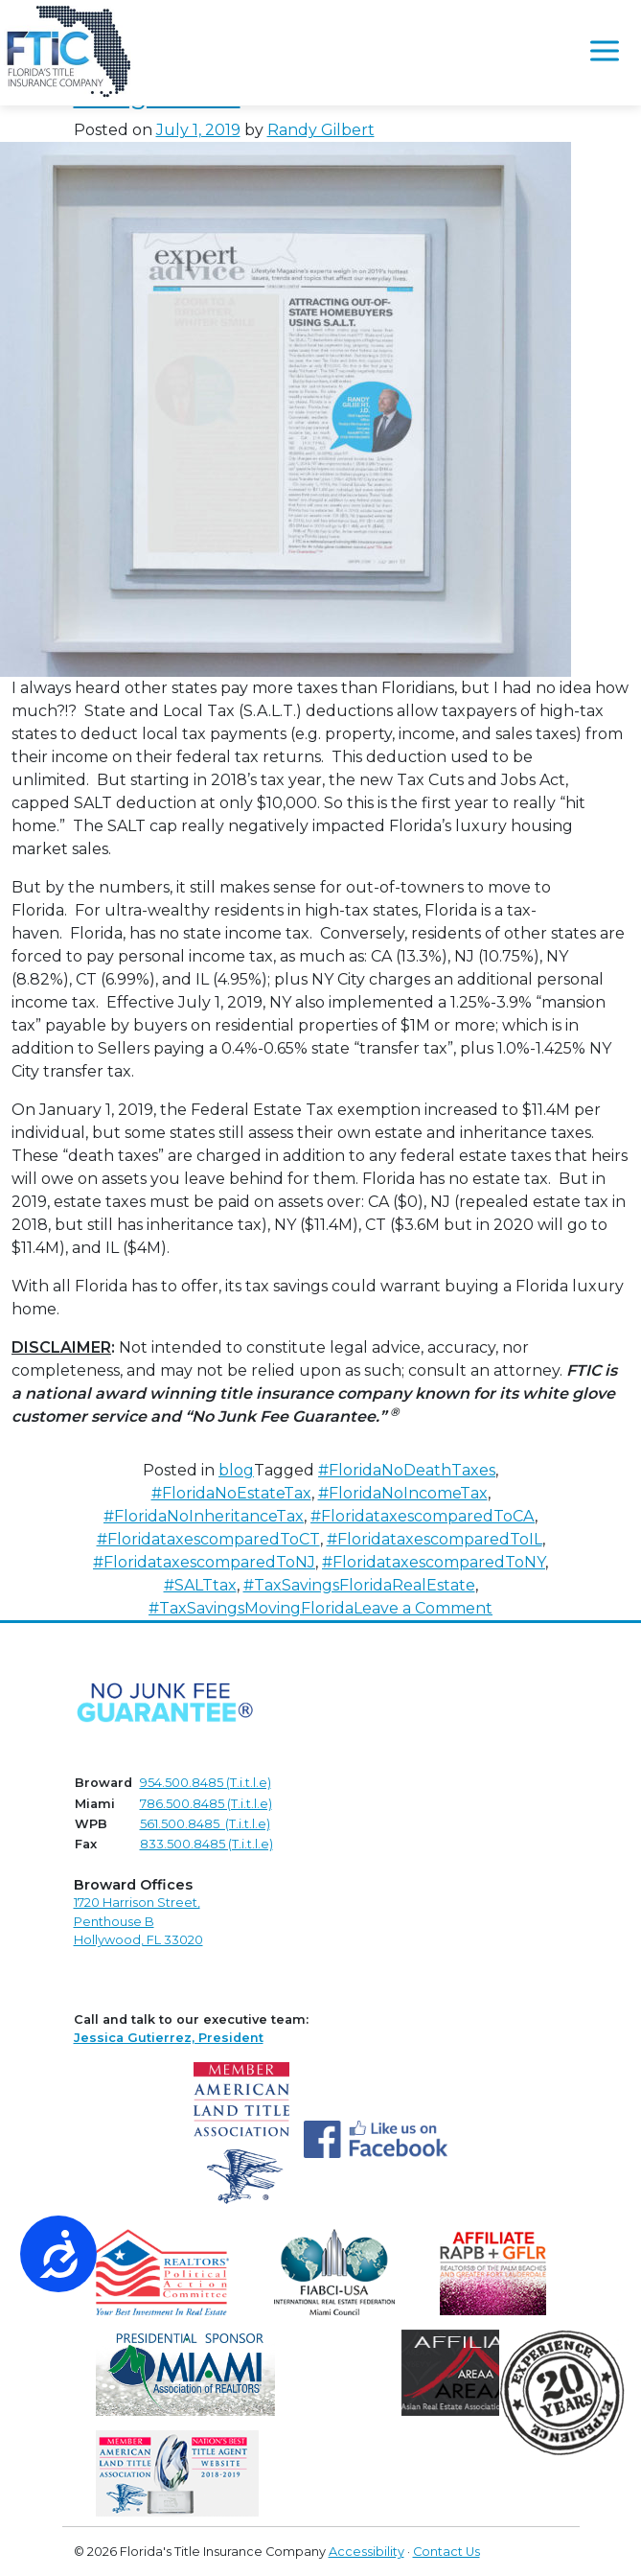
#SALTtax (200, 1585)
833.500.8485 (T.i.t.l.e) (206, 1844)
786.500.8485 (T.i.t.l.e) (206, 1804)
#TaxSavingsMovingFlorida (251, 1608)
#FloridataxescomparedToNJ (204, 1562)
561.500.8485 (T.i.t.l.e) (205, 1824)
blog (236, 1470)
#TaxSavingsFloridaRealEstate (359, 1585)
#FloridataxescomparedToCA (422, 1516)
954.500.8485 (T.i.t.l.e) (205, 1782)
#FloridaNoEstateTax (231, 1493)
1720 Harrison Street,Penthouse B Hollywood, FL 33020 (138, 1920)
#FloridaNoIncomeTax (403, 1493)
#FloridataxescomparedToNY (433, 1562)
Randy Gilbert (321, 130)
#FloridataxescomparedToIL (434, 1539)
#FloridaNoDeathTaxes (406, 1470)
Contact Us (446, 2551)
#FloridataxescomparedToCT (208, 1539)
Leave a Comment (423, 1608)
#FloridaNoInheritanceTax (203, 1516)
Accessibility (366, 2551)
